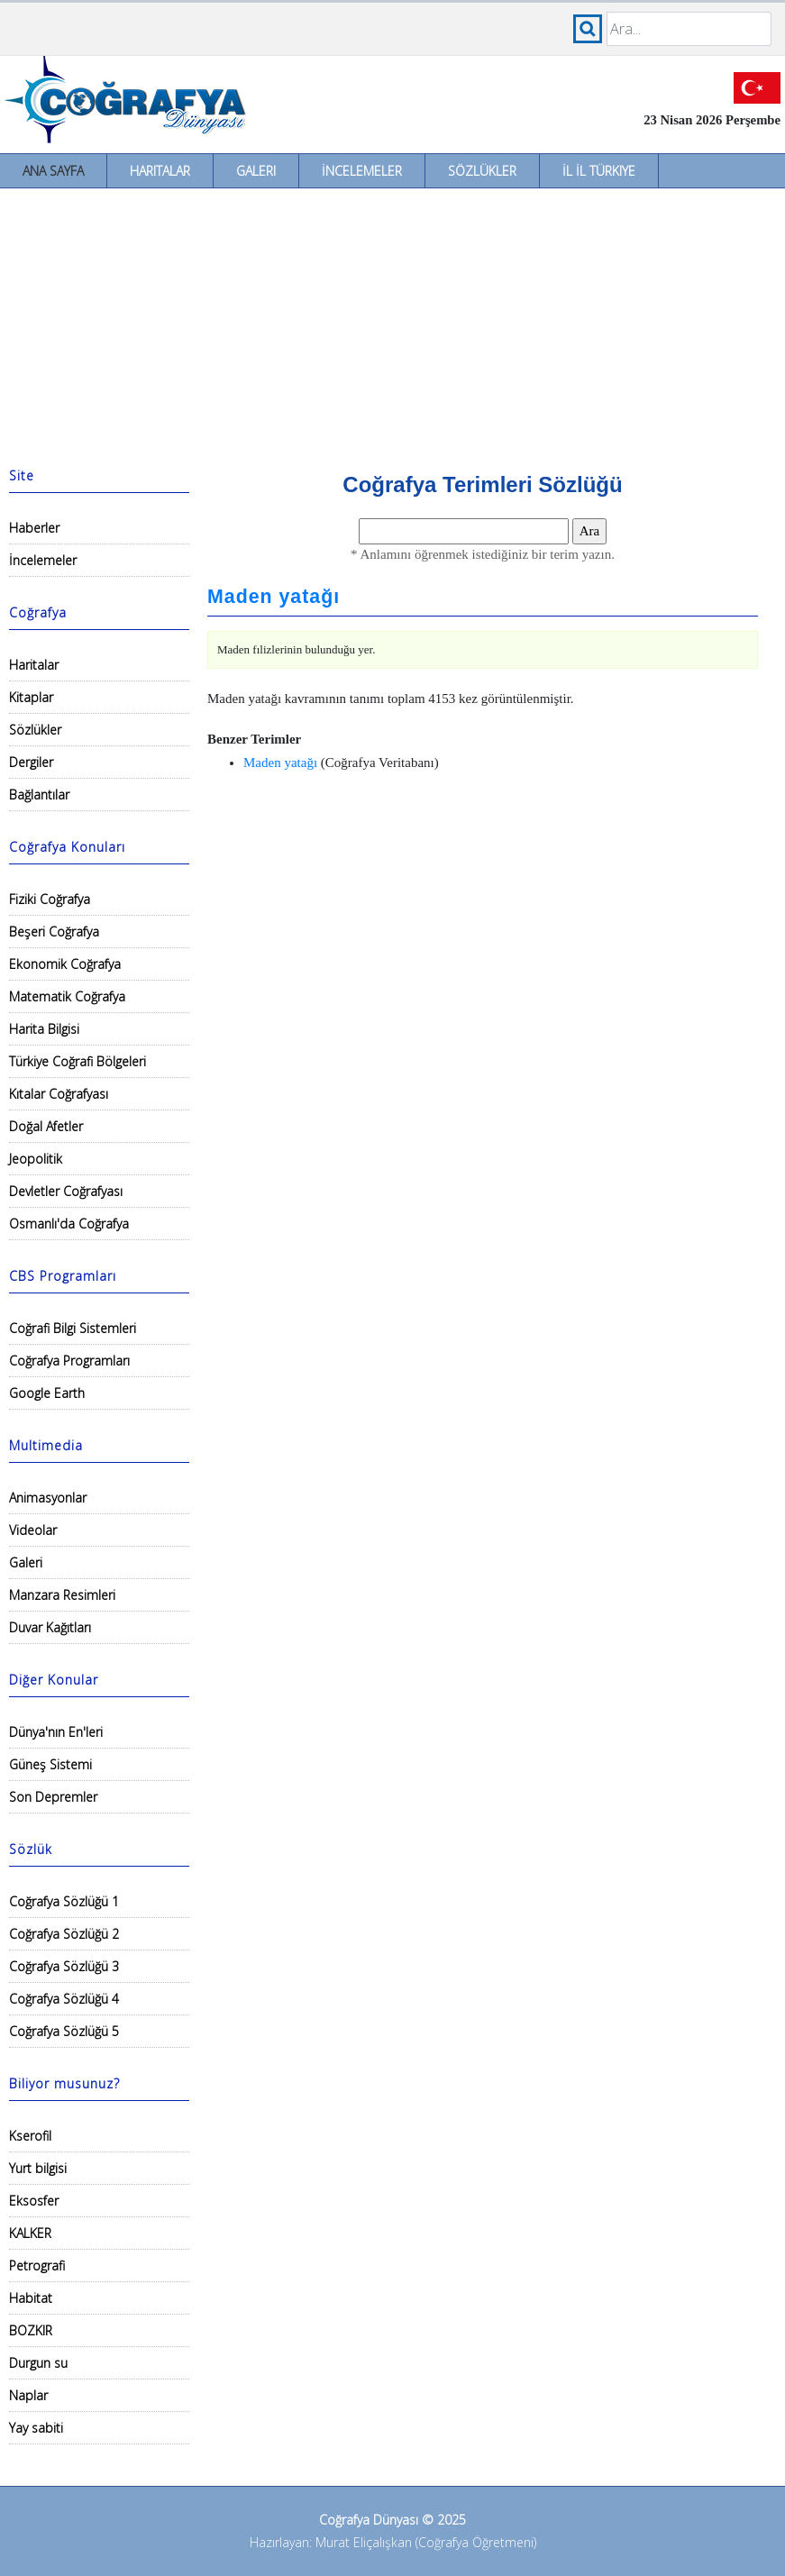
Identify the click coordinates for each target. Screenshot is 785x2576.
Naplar (28, 2395)
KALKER (30, 2233)
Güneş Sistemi (50, 1764)
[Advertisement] (392, 323)
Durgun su (38, 2362)
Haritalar (160, 170)
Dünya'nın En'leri (56, 1731)
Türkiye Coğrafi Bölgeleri (77, 1061)
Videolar (33, 1530)
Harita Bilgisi (44, 1028)
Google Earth (47, 1393)
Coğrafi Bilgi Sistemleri (72, 1328)
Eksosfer (34, 2200)
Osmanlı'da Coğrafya (69, 1223)
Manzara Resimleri (62, 1594)
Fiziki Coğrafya (49, 899)
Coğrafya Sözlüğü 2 (64, 1933)
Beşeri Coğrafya (54, 931)
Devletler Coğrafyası (66, 1191)
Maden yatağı (273, 596)
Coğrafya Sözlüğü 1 (64, 1901)
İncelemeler (362, 170)
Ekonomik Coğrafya (65, 964)
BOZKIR (30, 2330)
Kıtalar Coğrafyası (58, 1093)
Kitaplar (31, 697)
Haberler (34, 527)
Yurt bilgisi (38, 2168)
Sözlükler (482, 170)
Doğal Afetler (46, 1126)
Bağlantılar (39, 794)
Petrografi (37, 2265)
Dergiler (31, 762)
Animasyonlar (48, 1497)
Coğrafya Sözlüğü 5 (64, 2031)
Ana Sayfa (53, 170)
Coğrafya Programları (69, 1360)
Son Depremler (53, 1796)
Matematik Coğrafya (67, 996)
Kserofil (30, 2135)
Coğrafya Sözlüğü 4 (64, 1998)
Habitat (30, 2298)
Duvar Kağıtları (50, 1627)
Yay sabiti (36, 2427)
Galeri (256, 170)
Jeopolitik (35, 1158)
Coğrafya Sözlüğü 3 (64, 1966)
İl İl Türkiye (598, 170)
